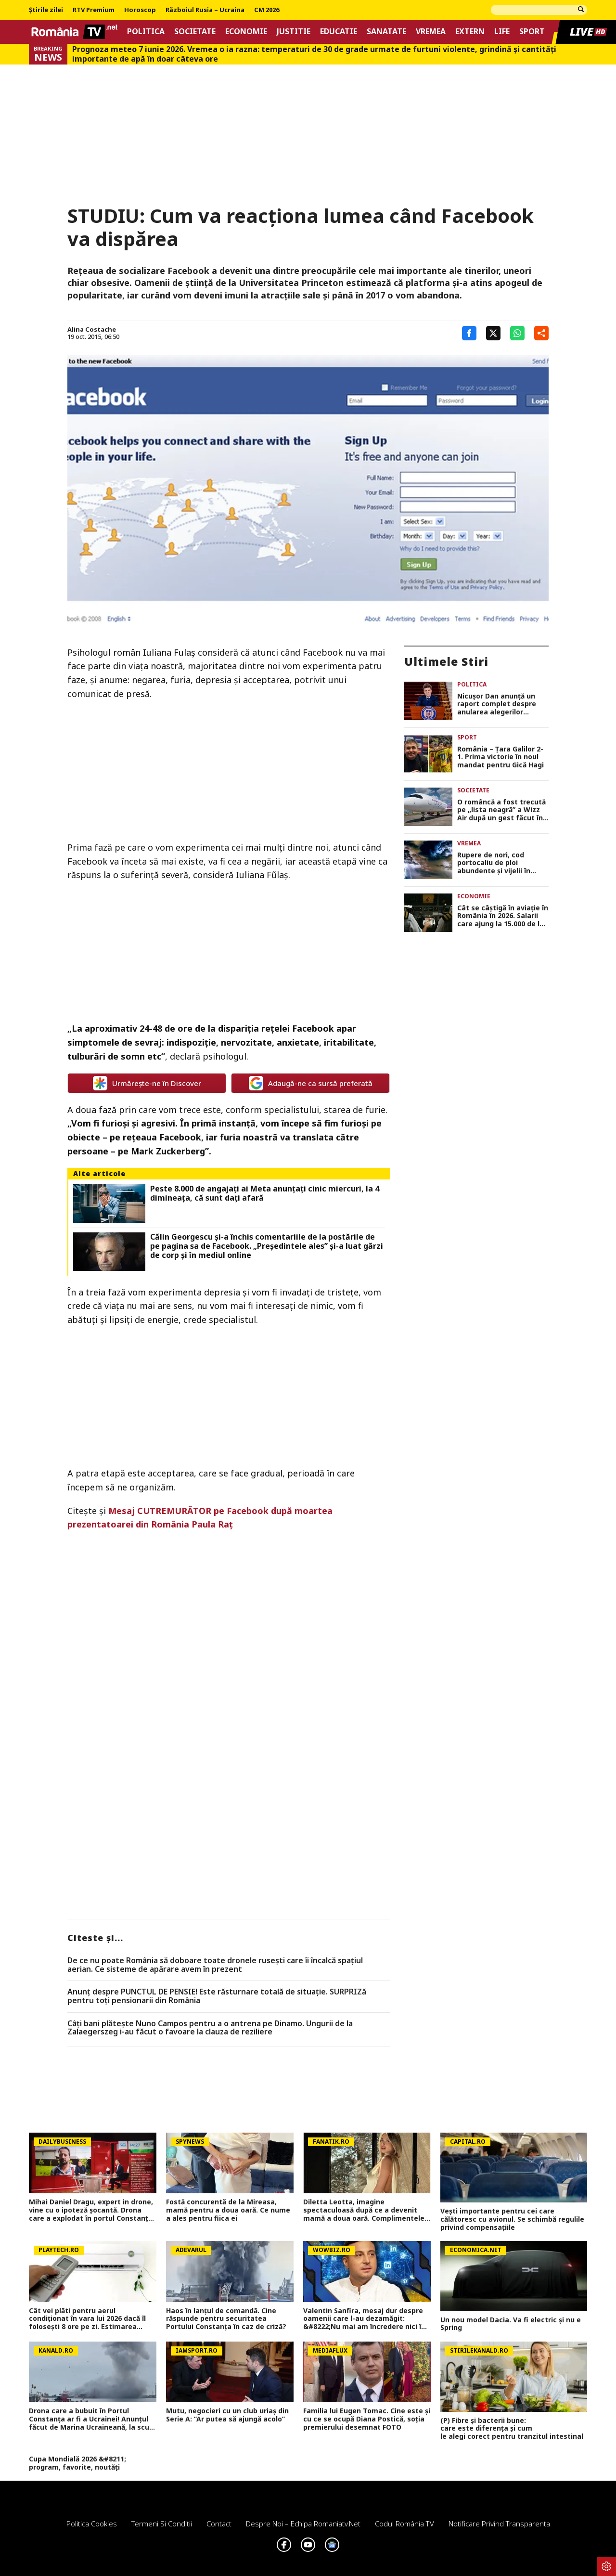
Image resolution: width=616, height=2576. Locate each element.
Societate (195, 31)
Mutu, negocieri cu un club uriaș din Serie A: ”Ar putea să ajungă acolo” (227, 2415)
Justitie (293, 31)
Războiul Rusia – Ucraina (205, 10)
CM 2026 (266, 10)
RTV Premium (94, 10)
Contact (218, 2523)
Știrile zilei (46, 10)
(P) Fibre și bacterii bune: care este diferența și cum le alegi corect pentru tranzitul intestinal (513, 2429)
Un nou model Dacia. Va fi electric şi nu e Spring (510, 2324)
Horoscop (140, 10)
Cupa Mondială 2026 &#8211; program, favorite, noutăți (77, 2463)
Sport (532, 31)
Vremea (431, 31)
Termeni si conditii (161, 2523)
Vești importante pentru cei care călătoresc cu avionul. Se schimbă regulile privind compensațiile (512, 2219)
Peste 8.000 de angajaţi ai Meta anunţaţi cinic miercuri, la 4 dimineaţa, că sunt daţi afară (264, 1193)
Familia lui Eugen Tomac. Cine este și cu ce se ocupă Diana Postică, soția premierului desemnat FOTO (366, 2419)
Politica (146, 31)
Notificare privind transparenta (499, 2523)
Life (502, 31)
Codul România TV (404, 2523)
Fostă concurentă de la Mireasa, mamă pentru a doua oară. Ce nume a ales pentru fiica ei (228, 2210)
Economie (246, 31)
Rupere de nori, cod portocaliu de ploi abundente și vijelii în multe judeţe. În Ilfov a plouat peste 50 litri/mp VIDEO (498, 863)
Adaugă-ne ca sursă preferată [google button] (310, 1083)
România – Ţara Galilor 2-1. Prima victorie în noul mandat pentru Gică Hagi (500, 757)
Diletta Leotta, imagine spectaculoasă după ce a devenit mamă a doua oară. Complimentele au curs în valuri (363, 2210)
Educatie (338, 31)
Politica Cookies (91, 2523)
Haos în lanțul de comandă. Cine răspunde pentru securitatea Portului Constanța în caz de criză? (226, 2319)
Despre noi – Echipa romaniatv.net (303, 2523)
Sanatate (386, 31)
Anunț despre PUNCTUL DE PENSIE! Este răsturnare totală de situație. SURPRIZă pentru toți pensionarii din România (216, 1996)
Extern (470, 31)
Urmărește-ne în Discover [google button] (147, 1083)
